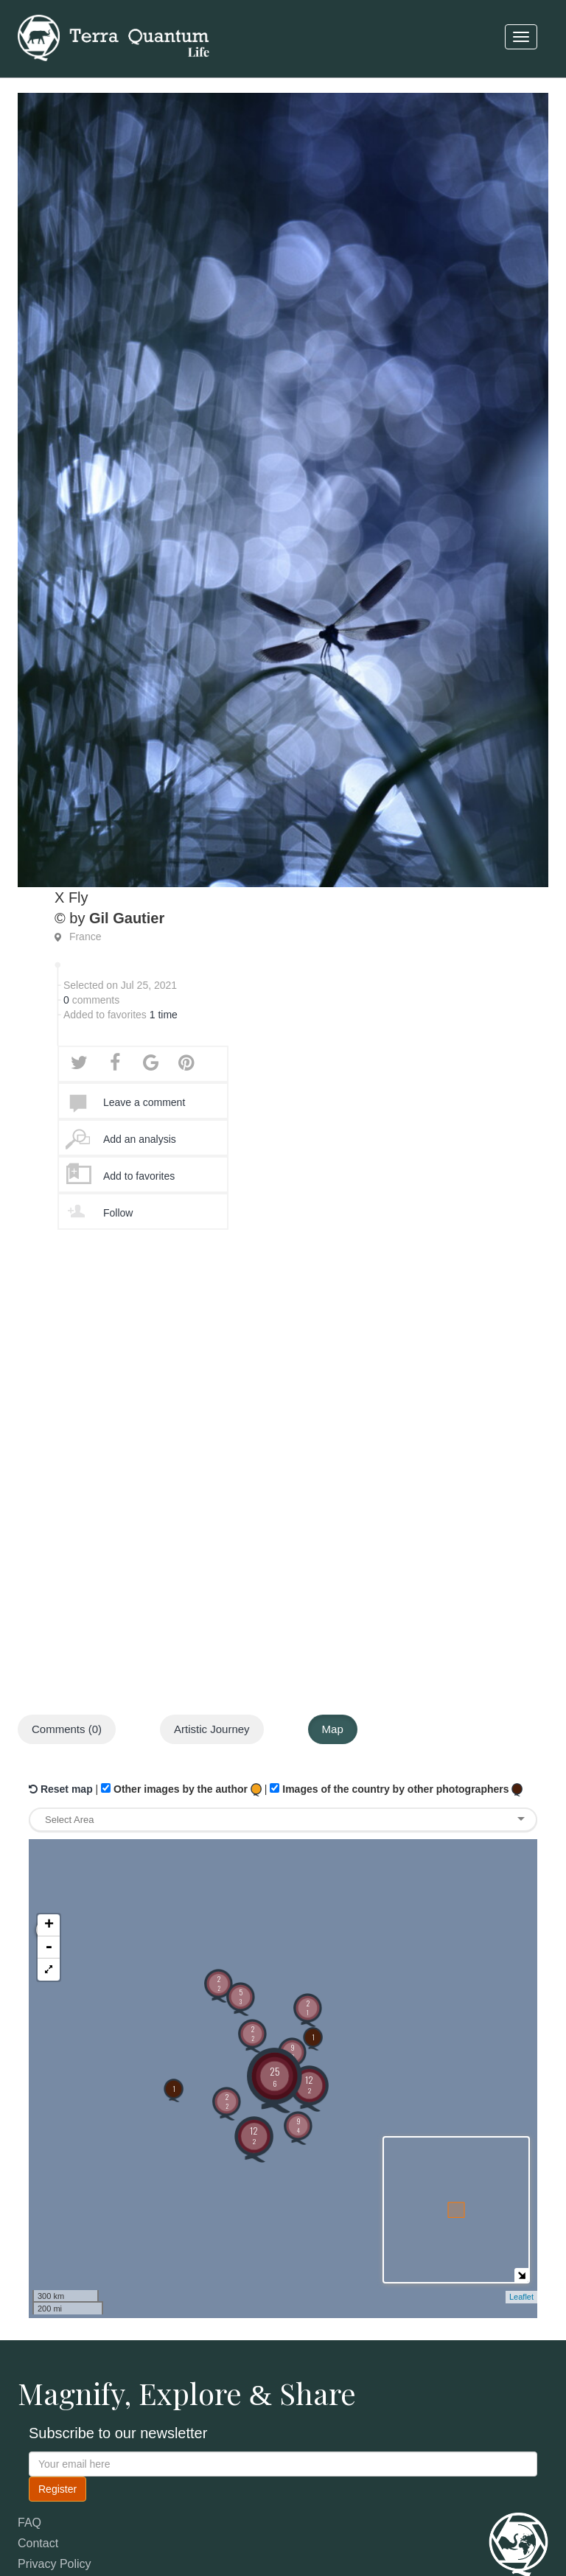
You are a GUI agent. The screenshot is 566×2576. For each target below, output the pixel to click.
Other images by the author (181, 1789)
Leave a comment (144, 1102)
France (85, 936)
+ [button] (49, 1859)
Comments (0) (67, 1729)
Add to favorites (139, 1176)
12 (253, 2135)
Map (332, 1729)
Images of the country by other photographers (396, 1789)
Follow (118, 1213)
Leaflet (521, 2296)
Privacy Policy (54, 2564)
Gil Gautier (126, 918)
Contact (38, 2543)
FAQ (29, 2522)
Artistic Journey (212, 1729)
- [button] (48, 1881)
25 (274, 2076)
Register (57, 2489)
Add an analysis (139, 1139)
